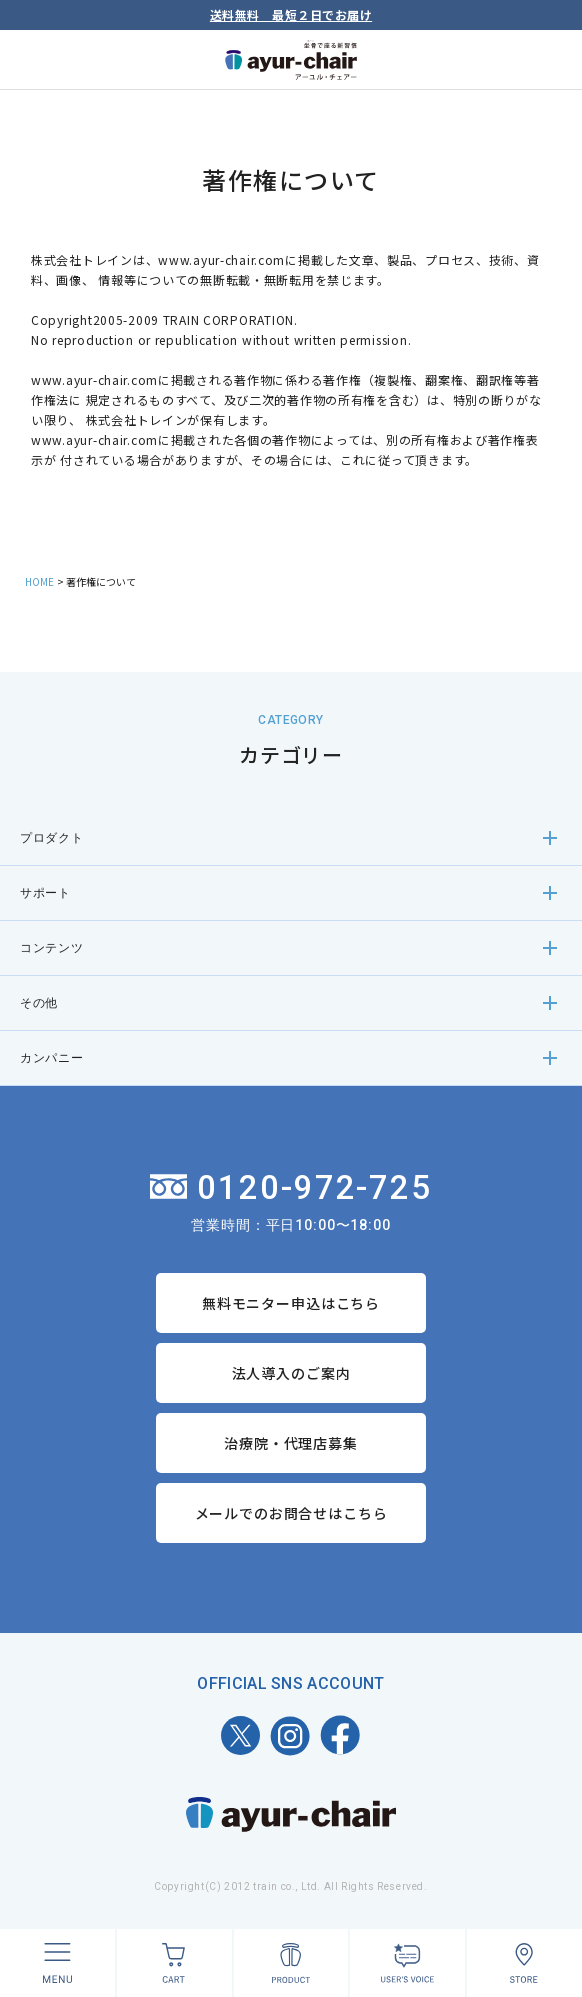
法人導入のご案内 (291, 1373)
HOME (39, 581)
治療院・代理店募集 (291, 1443)
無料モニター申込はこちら (291, 1303)
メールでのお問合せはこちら (291, 1513)
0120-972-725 (291, 1187)
